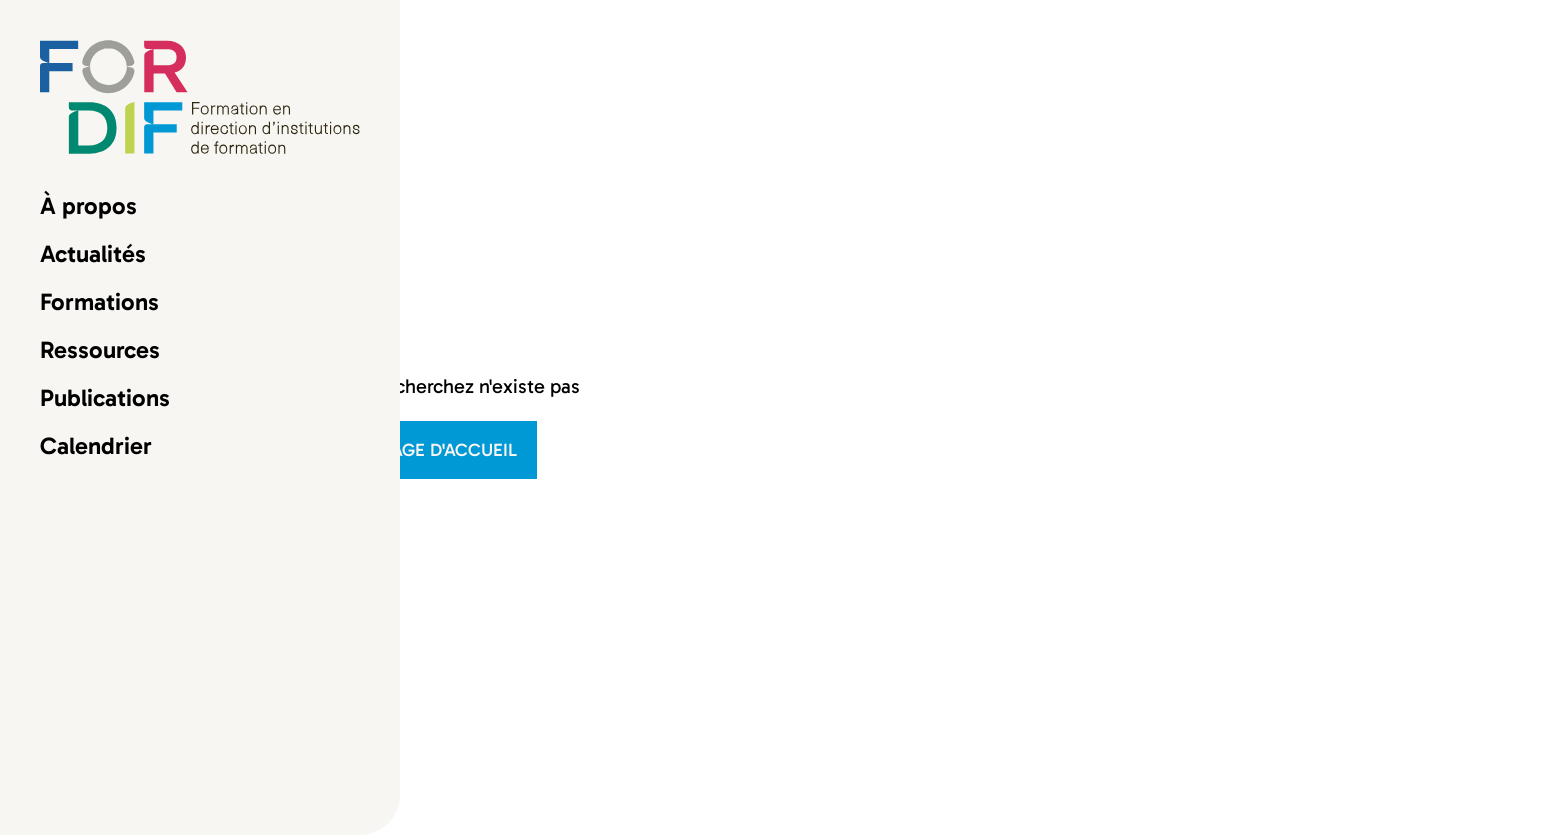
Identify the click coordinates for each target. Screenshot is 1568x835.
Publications (105, 398)
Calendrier (96, 446)
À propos (88, 206)
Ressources (100, 350)
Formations (99, 302)
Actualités (93, 254)
